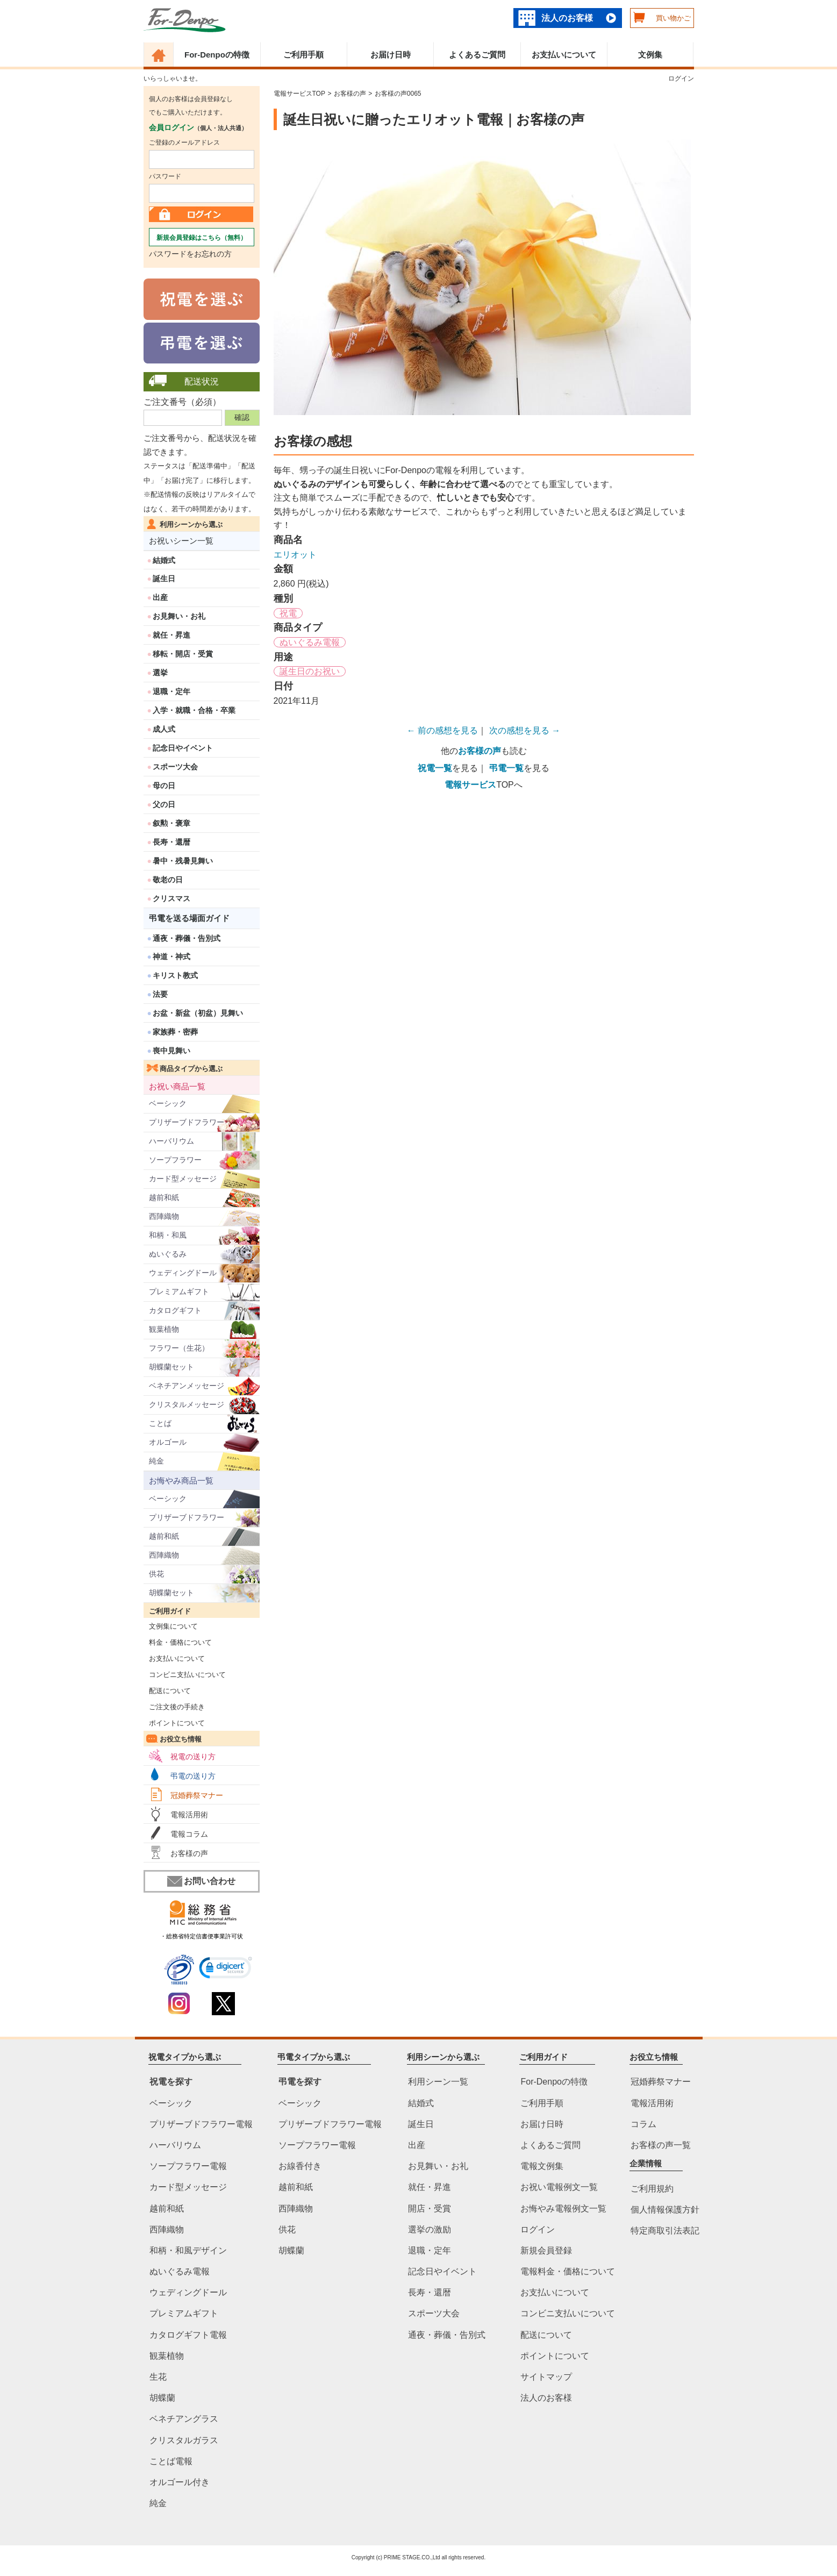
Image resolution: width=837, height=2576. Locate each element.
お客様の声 (189, 1853)
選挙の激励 (429, 2229)
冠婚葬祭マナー (196, 1795)
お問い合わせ (201, 1881)
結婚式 (164, 560)
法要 (160, 994)
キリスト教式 (175, 975)
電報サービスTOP (299, 93)
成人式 (164, 729)
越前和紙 (164, 1197)
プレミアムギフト (179, 1291)
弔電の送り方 (193, 1776)
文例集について (171, 1626)
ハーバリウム (171, 1141)
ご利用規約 (652, 2188)
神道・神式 (171, 956)
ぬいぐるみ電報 (310, 642)
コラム (643, 2124)
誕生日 (164, 578)
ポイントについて (174, 1723)
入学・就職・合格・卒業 (194, 710)
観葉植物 (164, 1329)
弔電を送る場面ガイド (189, 918)
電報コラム (189, 1834)
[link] (225, 1969)
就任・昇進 (171, 635)
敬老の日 (168, 879)
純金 (156, 1461)
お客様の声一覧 (661, 2145)
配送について (167, 1691)
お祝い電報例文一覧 (559, 2187)
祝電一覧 (435, 768)
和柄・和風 (168, 1235)
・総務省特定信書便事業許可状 (201, 1936)
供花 (156, 1573)
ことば (160, 1423)
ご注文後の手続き (174, 1707)
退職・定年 (171, 691)
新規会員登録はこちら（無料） (201, 237)
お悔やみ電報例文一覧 (563, 2208)
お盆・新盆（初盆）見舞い (198, 1013)
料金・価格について (178, 1642)
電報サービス (470, 784)
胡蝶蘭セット (171, 1366)
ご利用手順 (303, 54)
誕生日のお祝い (310, 671)
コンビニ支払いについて (185, 1675)
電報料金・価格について (567, 2271)
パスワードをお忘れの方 (190, 253)
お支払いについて (564, 54)
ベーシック (168, 1103)
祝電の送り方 (193, 1756)
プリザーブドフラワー (186, 1122)
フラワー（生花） (179, 1348)
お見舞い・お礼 (179, 616)
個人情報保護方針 (665, 2209)
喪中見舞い (171, 1050)
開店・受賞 (429, 2208)
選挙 (160, 672)
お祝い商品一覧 (177, 1086)
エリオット (295, 554)
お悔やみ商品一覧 (181, 1480)
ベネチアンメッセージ (186, 1385)
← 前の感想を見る (442, 730)
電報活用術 (189, 1814)
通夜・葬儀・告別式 (186, 938)
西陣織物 (164, 1216)
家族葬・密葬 (175, 1031)
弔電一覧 (506, 768)
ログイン (681, 78)
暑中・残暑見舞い (183, 861)
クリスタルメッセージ (186, 1404)
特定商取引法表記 (665, 2230)
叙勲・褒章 (171, 823)
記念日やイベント (183, 748)
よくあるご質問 (477, 54)
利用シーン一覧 (438, 2081)
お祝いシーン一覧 (181, 540)
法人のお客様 (567, 18)
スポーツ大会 (175, 766)
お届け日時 (390, 54)
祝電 (288, 613)
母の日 (164, 785)
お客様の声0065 (398, 93)
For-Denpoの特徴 (216, 54)
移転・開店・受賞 (183, 654)
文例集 (650, 54)
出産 (160, 597)
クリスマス (171, 898)
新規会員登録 (546, 2250)
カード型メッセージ (183, 1178)
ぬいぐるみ (168, 1254)
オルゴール (168, 1442)
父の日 (164, 804)
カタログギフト (175, 1310)
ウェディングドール (183, 1272)
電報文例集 (541, 2166)
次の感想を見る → (524, 730)
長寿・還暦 (171, 842)
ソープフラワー (175, 1159)
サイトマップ (546, 2376)
